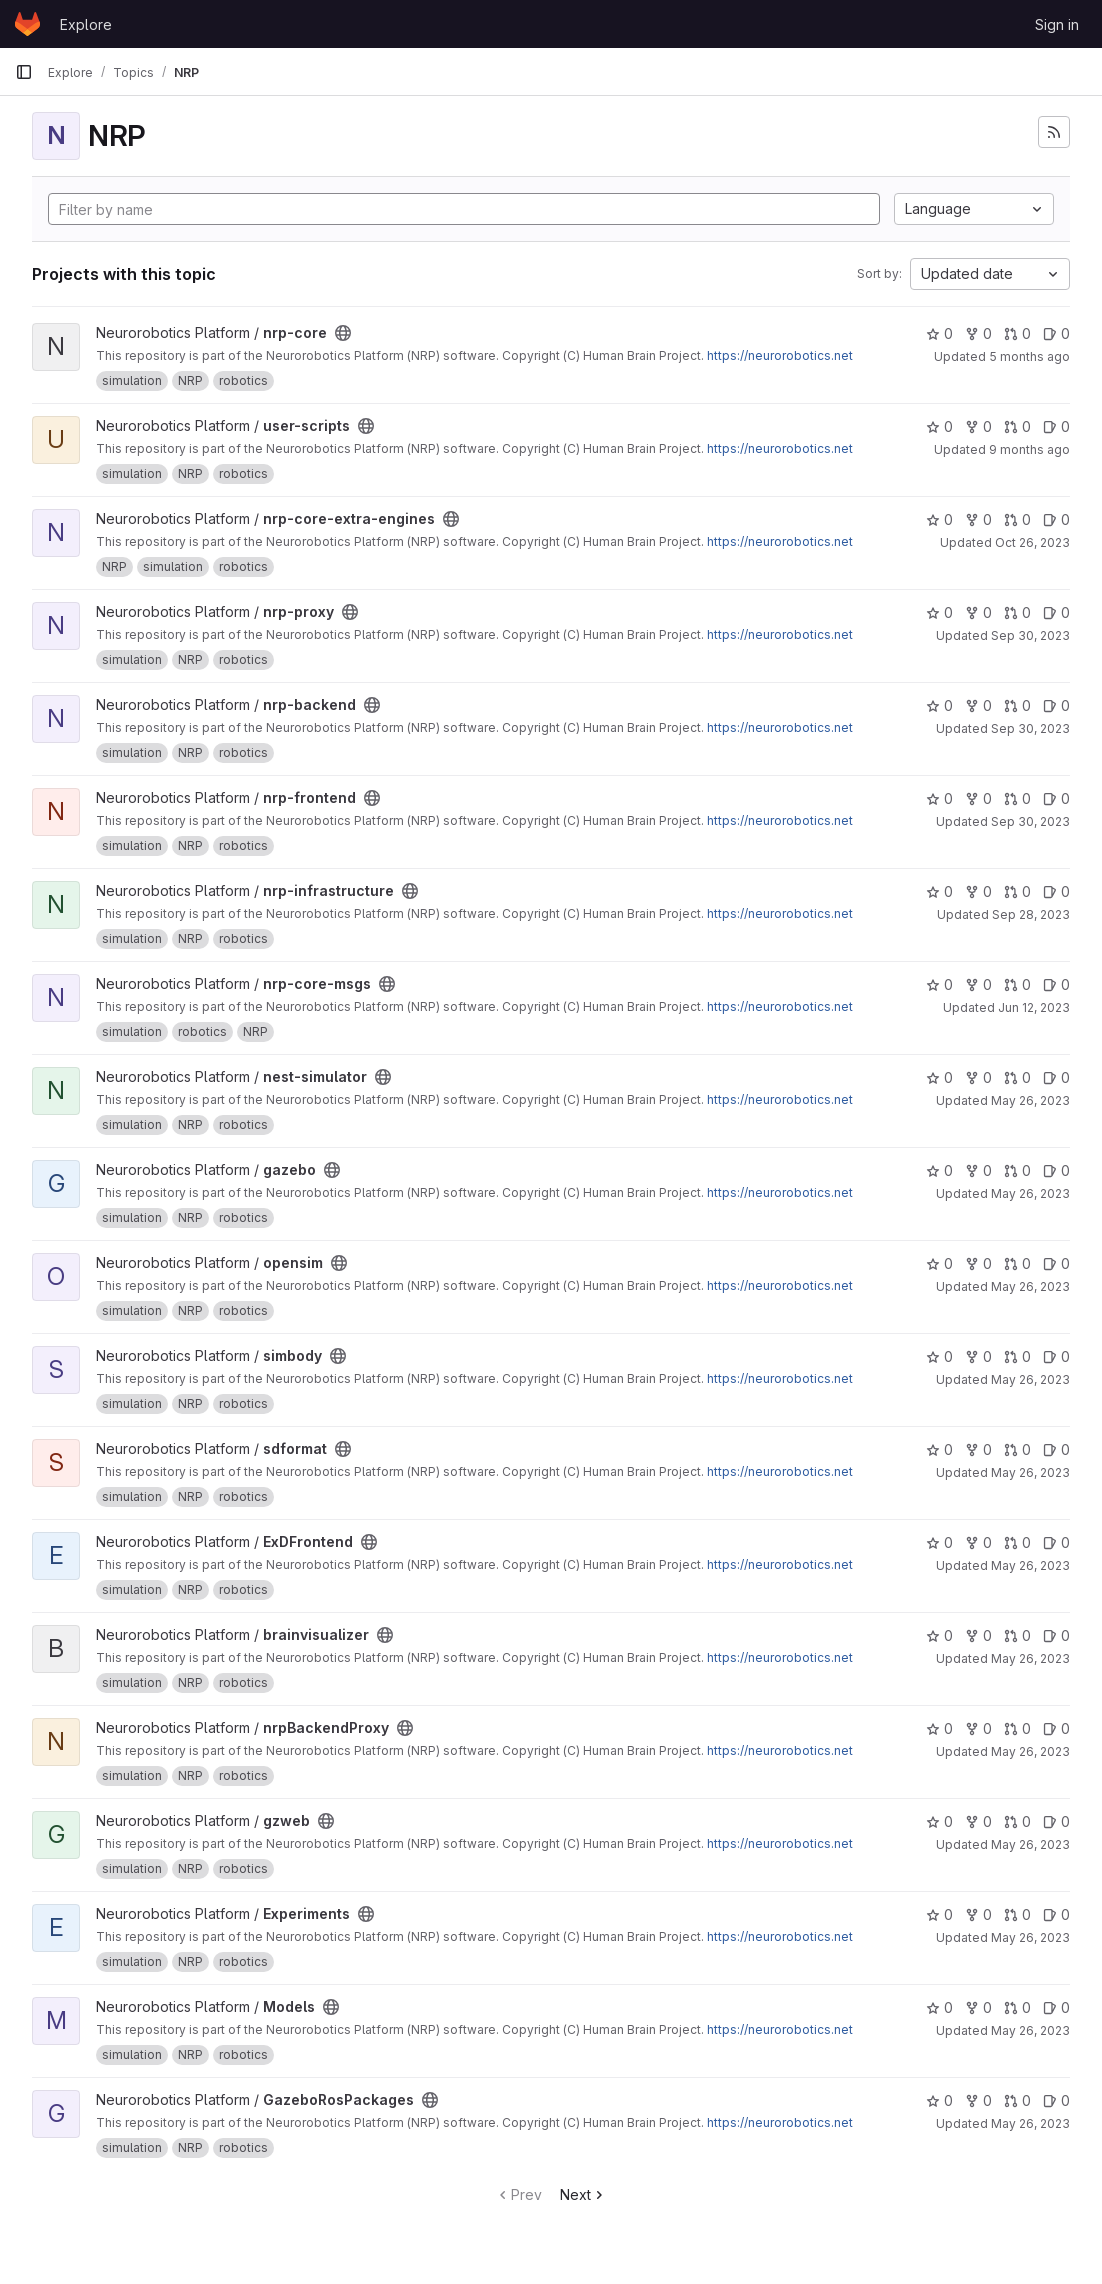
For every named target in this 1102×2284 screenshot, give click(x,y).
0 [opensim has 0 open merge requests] (1017, 1263)
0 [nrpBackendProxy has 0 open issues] (1056, 1728)
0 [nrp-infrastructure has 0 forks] (978, 891)
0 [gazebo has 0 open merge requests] (1017, 1170)
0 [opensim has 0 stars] (939, 1263)
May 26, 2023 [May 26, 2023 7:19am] (1030, 2030)
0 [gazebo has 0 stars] (939, 1170)
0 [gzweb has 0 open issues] (1056, 1821)
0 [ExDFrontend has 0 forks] (978, 1542)
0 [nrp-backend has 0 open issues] (1056, 705)
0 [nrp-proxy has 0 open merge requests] (1017, 612)
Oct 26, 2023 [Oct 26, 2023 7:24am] (1032, 542)
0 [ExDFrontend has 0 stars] (939, 1542)
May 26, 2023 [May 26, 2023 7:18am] (1030, 2123)
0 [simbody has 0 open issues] (1056, 1356)
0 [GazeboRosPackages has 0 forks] (978, 2100)
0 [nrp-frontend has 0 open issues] (1056, 798)
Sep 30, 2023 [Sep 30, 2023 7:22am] (1030, 635)
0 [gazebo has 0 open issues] (1056, 1170)
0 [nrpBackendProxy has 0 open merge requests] (1017, 1728)
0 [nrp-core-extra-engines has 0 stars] (939, 519)
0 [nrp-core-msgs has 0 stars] (939, 984)
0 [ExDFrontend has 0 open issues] (1056, 1542)
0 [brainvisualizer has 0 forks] (978, 1635)
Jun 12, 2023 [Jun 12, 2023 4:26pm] (1034, 1007)
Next (583, 2194)
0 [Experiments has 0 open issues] (1056, 1914)
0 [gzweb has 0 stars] (939, 1821)
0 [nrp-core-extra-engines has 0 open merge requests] (1017, 519)
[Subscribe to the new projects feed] (1054, 132)
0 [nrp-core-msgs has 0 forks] (978, 984)
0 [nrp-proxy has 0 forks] (978, 612)
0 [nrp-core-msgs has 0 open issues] (1056, 984)
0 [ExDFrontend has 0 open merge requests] (1017, 1542)
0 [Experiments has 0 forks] (978, 1914)
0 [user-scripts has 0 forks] (978, 426)
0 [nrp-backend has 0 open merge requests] (1017, 705)
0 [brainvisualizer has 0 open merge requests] (1017, 1635)
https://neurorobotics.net (780, 355)
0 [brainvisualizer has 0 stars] (939, 1635)
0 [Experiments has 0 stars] (939, 1914)
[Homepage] (27, 24)
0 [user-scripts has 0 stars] (939, 426)
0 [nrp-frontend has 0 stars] (939, 798)
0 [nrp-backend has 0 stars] (939, 705)
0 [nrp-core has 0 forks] (978, 333)
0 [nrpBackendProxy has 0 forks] (978, 1728)
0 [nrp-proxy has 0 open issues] (1056, 612)
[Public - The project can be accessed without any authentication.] (343, 333)
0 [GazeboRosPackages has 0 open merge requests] (1017, 2100)
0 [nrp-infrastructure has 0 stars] (939, 891)
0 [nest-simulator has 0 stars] (939, 1077)
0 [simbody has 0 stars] (939, 1356)
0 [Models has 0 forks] (978, 2007)
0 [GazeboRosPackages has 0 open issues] (1056, 2100)
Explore (86, 24)
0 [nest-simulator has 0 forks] (978, 1077)
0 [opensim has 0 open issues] (1056, 1263)
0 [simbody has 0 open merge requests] (1017, 1356)
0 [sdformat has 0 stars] (939, 1449)
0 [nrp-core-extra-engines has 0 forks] (978, 519)
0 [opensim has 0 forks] (978, 1263)
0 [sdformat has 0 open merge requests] (1017, 1449)
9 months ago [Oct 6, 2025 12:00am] (1029, 449)
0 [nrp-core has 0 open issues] (1056, 333)
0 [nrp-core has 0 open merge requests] (1017, 333)
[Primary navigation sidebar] (24, 72)
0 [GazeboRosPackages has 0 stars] (939, 2100)
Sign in (1057, 24)
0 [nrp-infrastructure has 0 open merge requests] (1017, 891)
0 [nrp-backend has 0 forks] (978, 705)
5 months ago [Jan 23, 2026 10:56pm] (1029, 356)
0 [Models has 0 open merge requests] (1017, 2007)
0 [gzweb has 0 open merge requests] (1017, 1821)
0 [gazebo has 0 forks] (978, 1170)
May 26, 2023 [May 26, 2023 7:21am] (1030, 1100)
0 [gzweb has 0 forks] (978, 1821)
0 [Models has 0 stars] (939, 2007)
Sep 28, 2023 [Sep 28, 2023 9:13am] (1031, 914)
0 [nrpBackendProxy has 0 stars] (939, 1728)
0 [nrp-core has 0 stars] (939, 333)
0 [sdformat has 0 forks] (978, 1449)
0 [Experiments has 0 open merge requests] (1017, 1914)
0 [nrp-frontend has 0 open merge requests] (1017, 798)
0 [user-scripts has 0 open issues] (1056, 426)
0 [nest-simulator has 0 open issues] (1056, 1077)
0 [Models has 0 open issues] (1056, 2007)
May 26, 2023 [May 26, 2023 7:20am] (1030, 1565)
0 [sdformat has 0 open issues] (1056, 1449)
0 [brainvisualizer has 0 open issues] (1056, 1635)
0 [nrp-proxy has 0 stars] (939, 612)
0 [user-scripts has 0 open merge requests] (1017, 426)
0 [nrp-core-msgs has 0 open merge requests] (1017, 984)
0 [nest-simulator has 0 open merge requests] (1017, 1077)
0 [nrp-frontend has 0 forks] (978, 798)
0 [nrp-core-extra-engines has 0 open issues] (1056, 519)
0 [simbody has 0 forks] (978, 1356)
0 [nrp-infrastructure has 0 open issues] (1056, 891)
